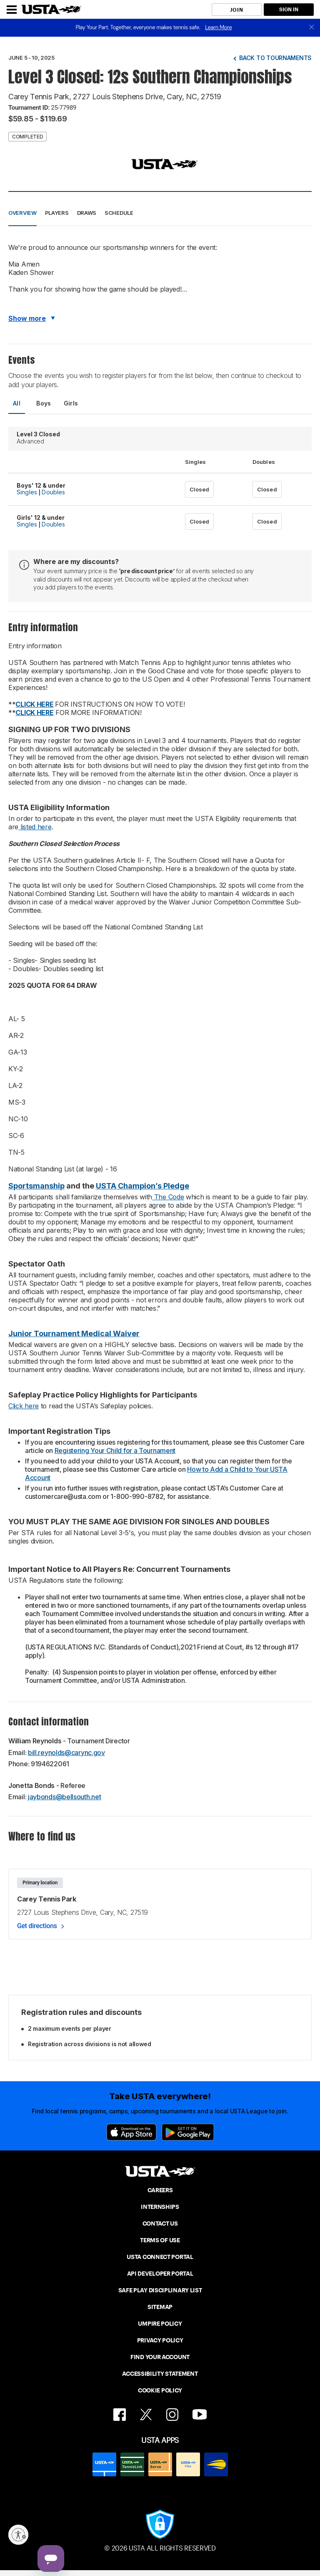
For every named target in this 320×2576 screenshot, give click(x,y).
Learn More (218, 27)
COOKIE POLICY (160, 2390)
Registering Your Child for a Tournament (115, 1450)
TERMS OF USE (160, 2240)
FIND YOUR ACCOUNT (160, 2357)
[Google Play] (188, 2132)
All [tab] (16, 403)
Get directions (37, 1926)
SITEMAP (160, 2307)
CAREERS (160, 2190)
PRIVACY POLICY (160, 2340)
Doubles (53, 492)
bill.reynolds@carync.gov (66, 1752)
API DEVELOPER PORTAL (160, 2273)
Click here (23, 1406)
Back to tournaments (275, 57)
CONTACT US (160, 2223)
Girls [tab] (71, 403)
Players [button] (57, 212)
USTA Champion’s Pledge (142, 1185)
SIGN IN (288, 9)
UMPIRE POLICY (160, 2324)
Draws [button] (87, 212)
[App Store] (131, 2132)
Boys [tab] (43, 403)
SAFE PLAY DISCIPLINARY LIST (160, 2290)
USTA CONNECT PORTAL (160, 2257)
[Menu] (11, 9)
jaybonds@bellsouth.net (64, 1797)
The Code (168, 1197)
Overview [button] (22, 212)
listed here (34, 827)
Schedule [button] (119, 212)
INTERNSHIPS (160, 2207)
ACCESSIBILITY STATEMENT (160, 2374)
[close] (311, 28)
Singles (27, 492)
